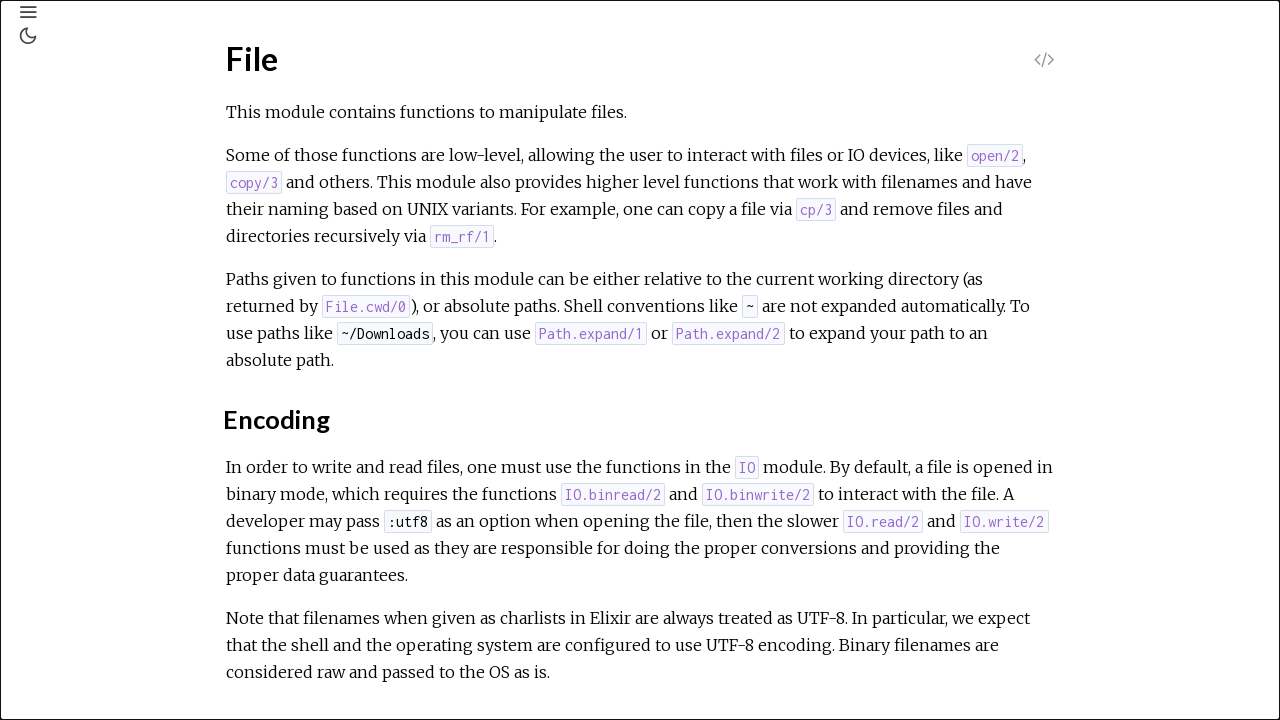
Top (86, 336)
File (61, 302)
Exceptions (92, 215)
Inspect (74, 705)
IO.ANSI (76, 651)
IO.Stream (84, 678)
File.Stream (87, 462)
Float (67, 489)
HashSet (78, 597)
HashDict (80, 570)
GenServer (86, 543)
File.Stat (77, 435)
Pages (71, 161)
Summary (104, 358)
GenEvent (83, 516)
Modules (83, 188)
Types (94, 380)
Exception (82, 275)
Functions (107, 402)
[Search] (136, 110)
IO (58, 624)
